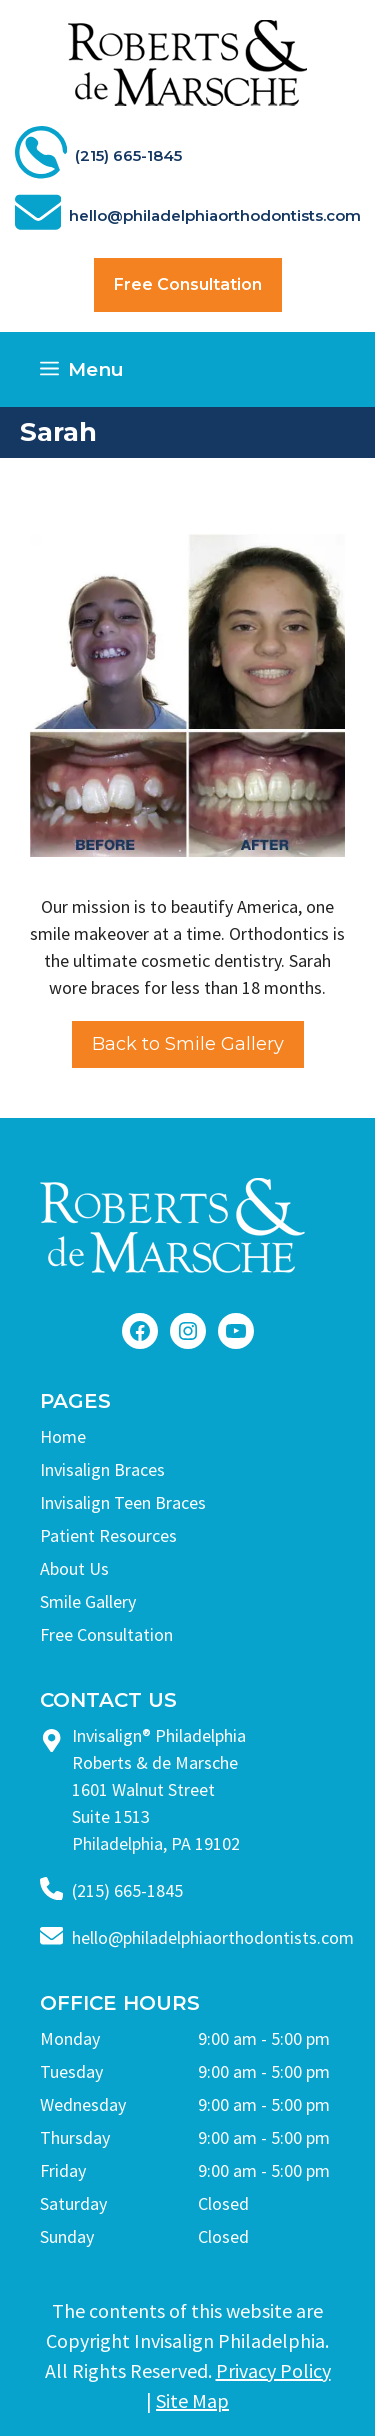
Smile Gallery (88, 1601)
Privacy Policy (273, 2370)
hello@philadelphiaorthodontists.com (213, 1937)
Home (63, 1436)
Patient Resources (108, 1535)
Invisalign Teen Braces (123, 1502)
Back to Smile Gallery (188, 1044)
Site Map (192, 2400)
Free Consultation (188, 284)
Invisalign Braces (102, 1469)
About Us (74, 1568)
